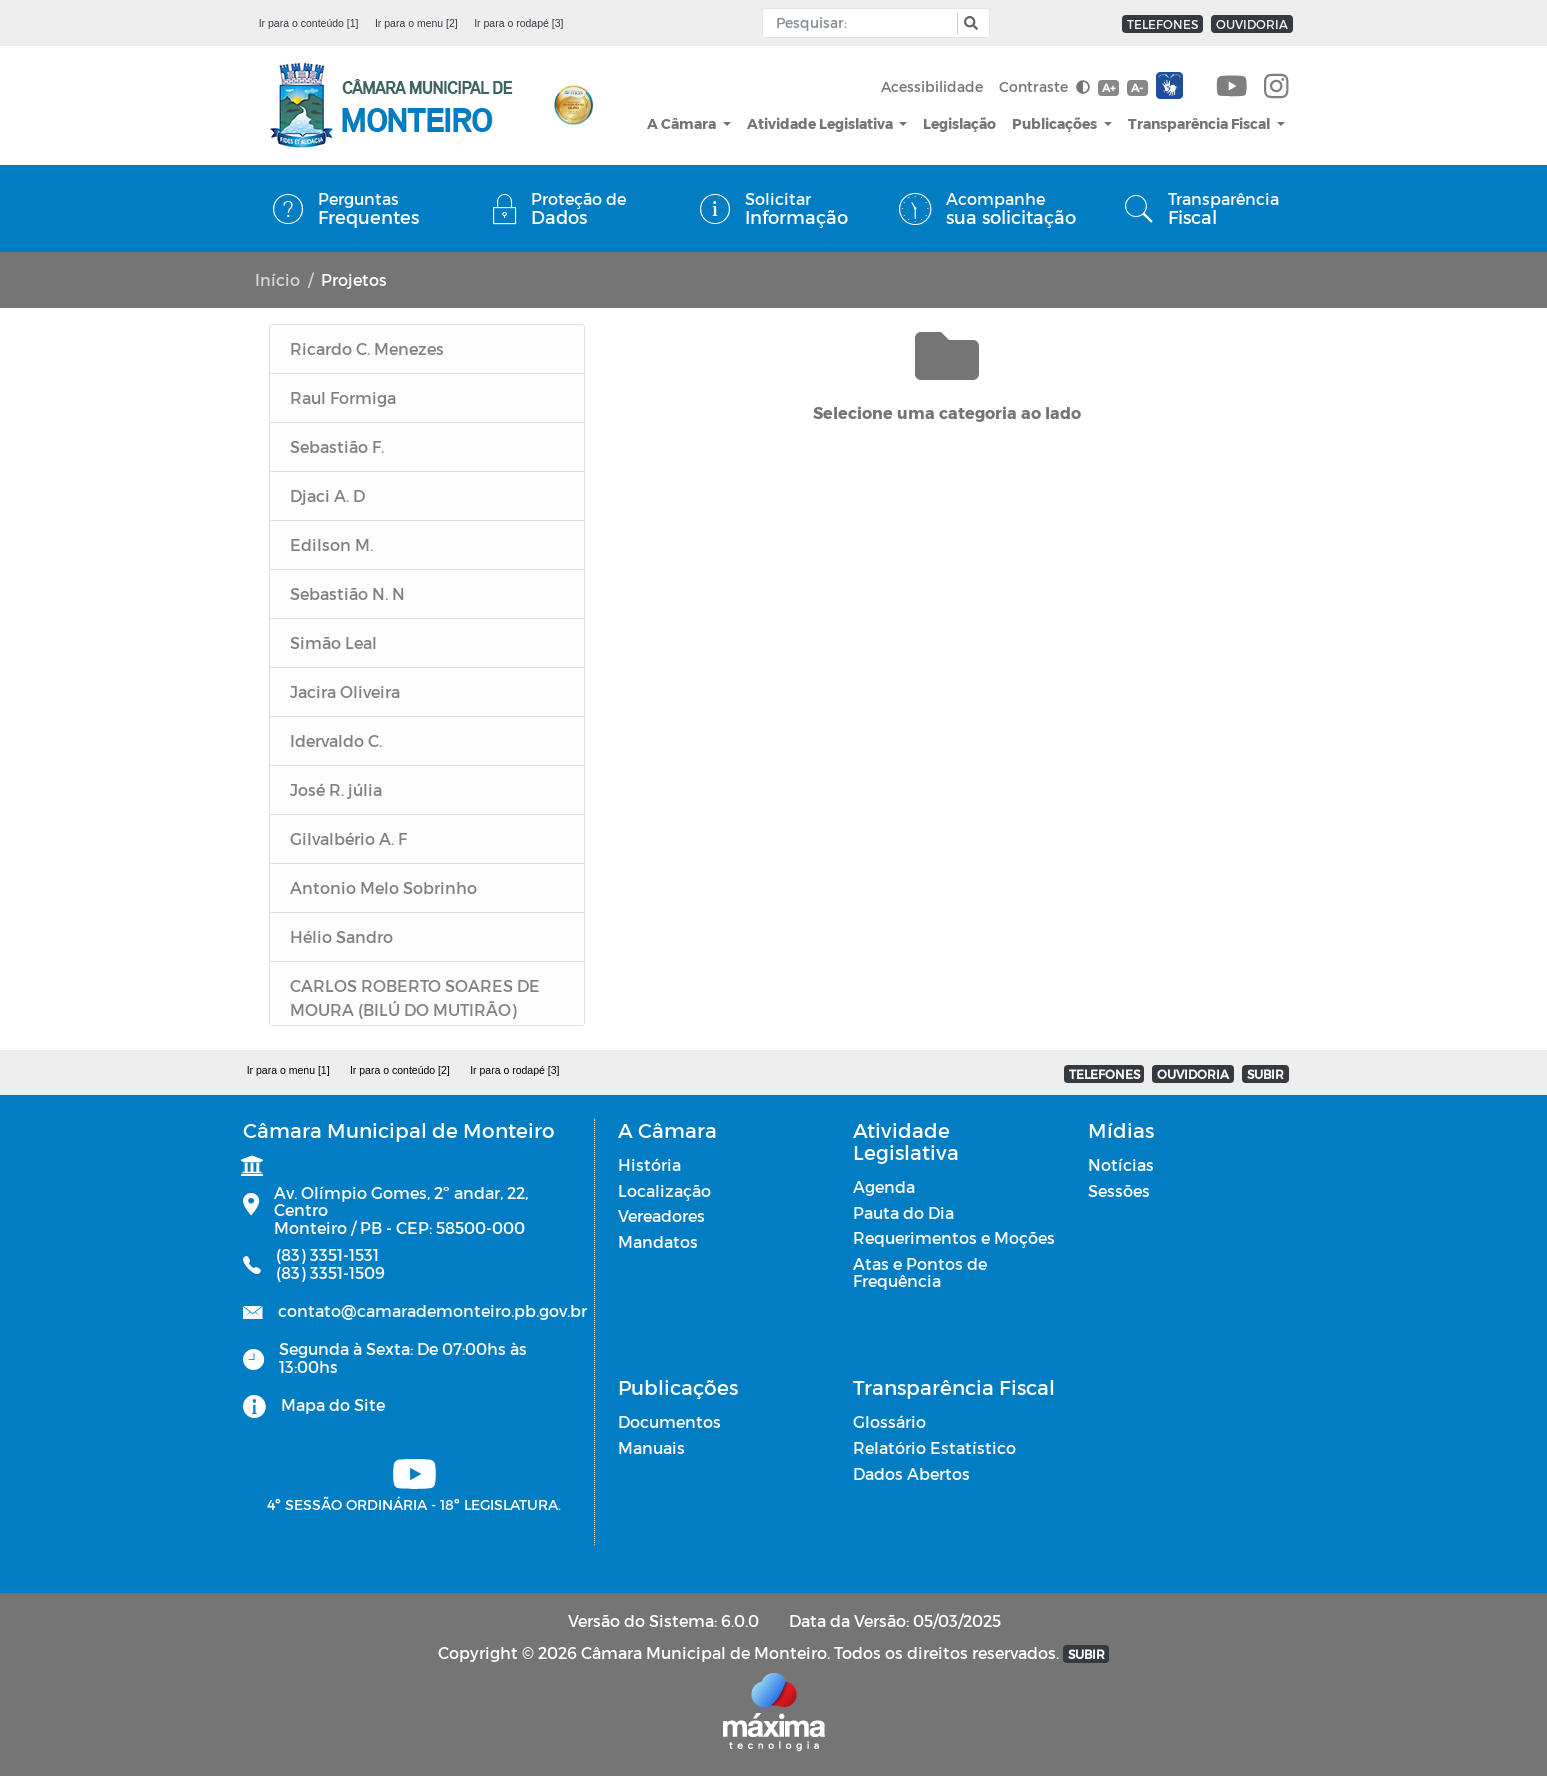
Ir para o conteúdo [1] (309, 23)
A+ (1108, 87)
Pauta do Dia (903, 1212)
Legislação (959, 123)
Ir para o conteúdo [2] (400, 1070)
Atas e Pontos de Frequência (920, 1272)
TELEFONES (1162, 24)
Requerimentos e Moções (954, 1237)
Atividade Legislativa (821, 123)
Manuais (651, 1447)
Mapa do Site (333, 1404)
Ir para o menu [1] (288, 1070)
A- (1137, 87)
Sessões (1119, 1190)
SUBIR (1265, 1074)
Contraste (1044, 86)
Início (277, 279)
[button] (968, 23)
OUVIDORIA (1252, 24)
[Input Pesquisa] (864, 23)
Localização (664, 1190)
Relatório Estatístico (934, 1447)
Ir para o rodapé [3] (518, 23)
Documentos (669, 1421)
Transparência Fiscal (1200, 123)
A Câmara (683, 123)
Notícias (1121, 1164)
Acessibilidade (932, 86)
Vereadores (661, 1215)
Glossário (889, 1421)
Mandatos (658, 1241)
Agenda (884, 1186)
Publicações (1056, 123)
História (649, 1164)
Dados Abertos (911, 1473)
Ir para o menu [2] (416, 23)
